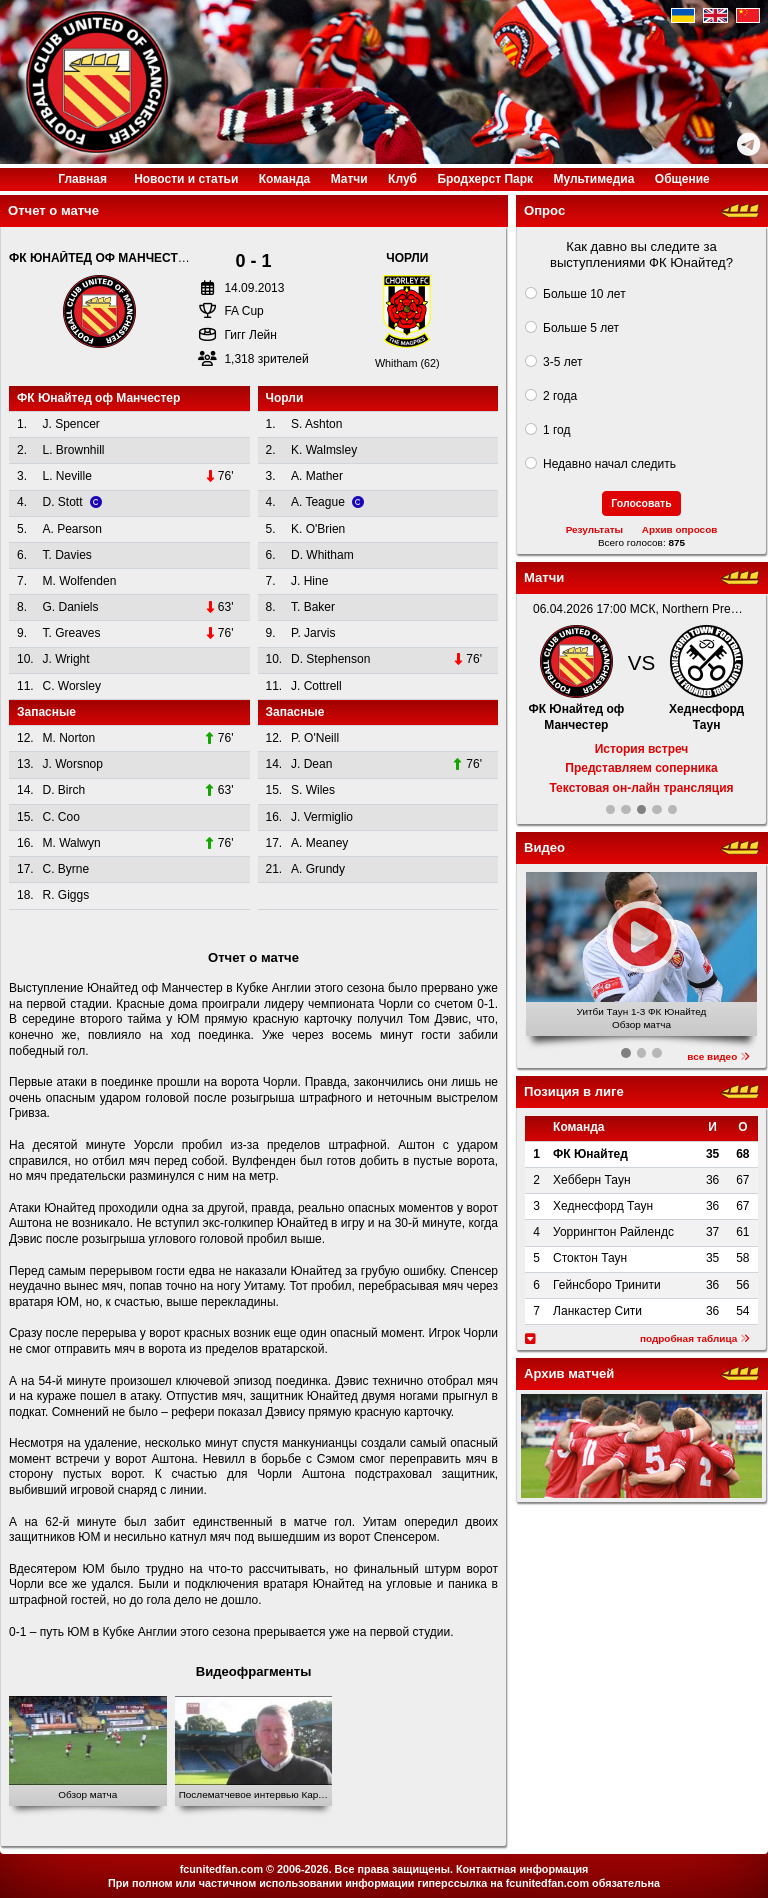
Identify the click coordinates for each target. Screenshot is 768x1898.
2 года (560, 396)
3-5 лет (562, 362)
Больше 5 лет (581, 328)
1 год (557, 430)
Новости (186, 179)
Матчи (349, 179)
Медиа (593, 179)
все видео (718, 1056)
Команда (284, 179)
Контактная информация (522, 1869)
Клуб (402, 179)
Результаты (594, 529)
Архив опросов (680, 529)
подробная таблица (695, 1338)
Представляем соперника (641, 768)
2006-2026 (303, 1869)
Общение (682, 179)
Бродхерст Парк (485, 179)
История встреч (642, 749)
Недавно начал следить (609, 464)
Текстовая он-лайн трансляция (641, 788)
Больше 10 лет (584, 294)
